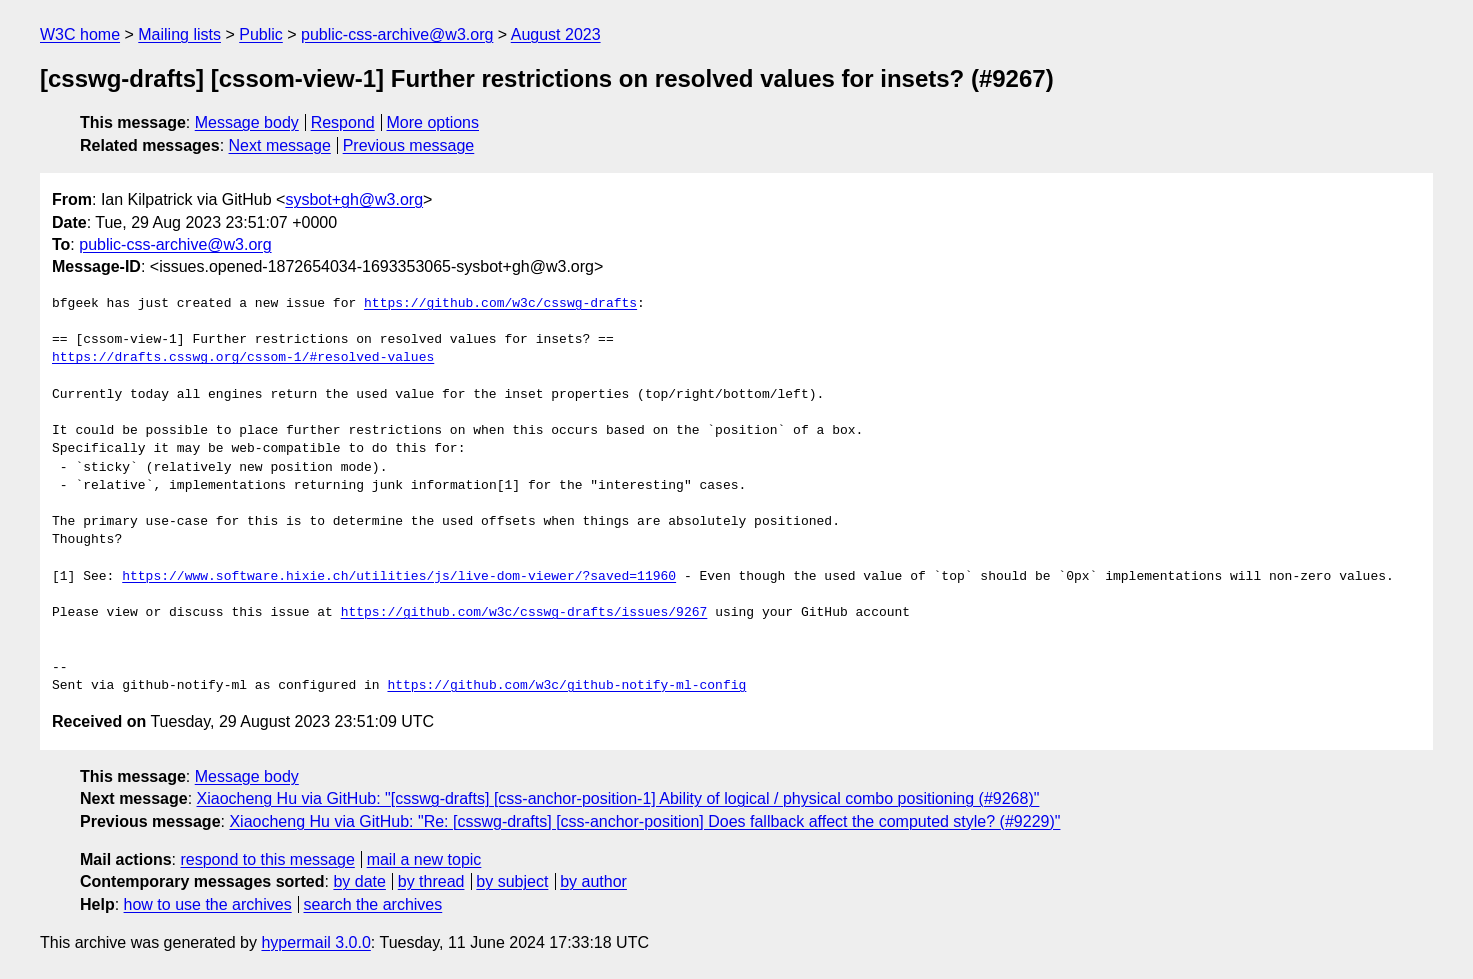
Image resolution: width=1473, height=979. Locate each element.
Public (261, 34)
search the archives (373, 904)
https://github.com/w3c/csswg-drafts (500, 304)
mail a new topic (424, 859)
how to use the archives (208, 904)
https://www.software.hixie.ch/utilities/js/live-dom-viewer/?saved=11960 (399, 577)
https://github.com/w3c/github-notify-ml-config (566, 686)
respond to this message (267, 859)
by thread (431, 881)
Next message (280, 145)
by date (359, 881)
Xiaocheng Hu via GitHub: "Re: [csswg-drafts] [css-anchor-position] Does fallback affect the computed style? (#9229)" (644, 821)
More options (433, 122)
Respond (343, 122)
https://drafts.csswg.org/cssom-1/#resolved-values (243, 358)
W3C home (80, 34)
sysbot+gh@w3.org (354, 199)
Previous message (409, 145)
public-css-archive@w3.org (397, 34)
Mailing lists (179, 34)
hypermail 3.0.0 (315, 942)
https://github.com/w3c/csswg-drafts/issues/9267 (524, 613)
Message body (247, 122)
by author (593, 881)
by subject (512, 881)
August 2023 (556, 34)
